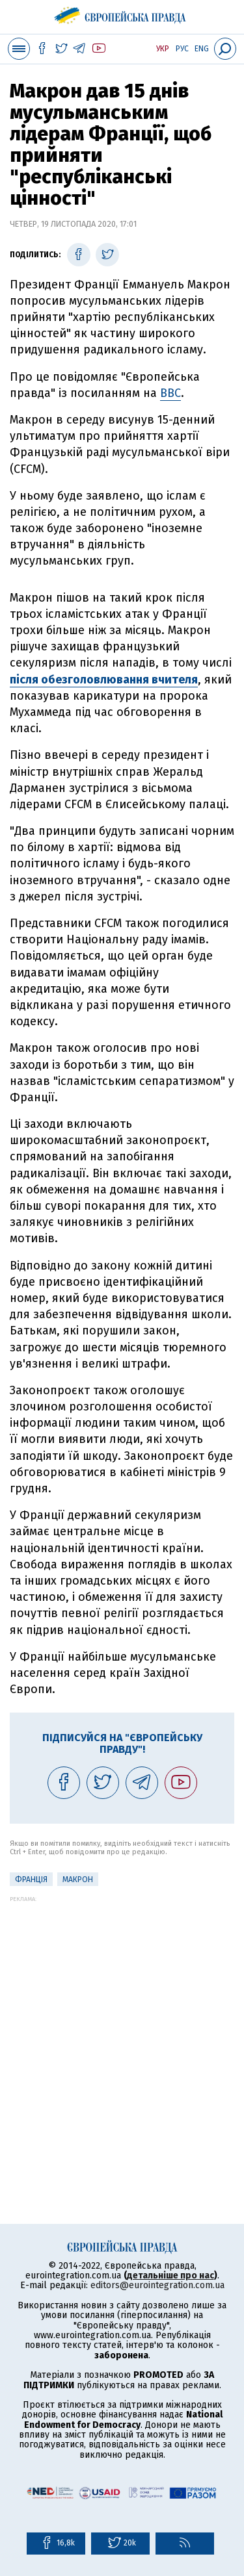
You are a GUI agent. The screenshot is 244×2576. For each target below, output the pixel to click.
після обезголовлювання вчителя (104, 679)
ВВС (170, 393)
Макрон (77, 1879)
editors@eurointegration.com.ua (157, 2285)
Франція (31, 1879)
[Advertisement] (122, 2024)
